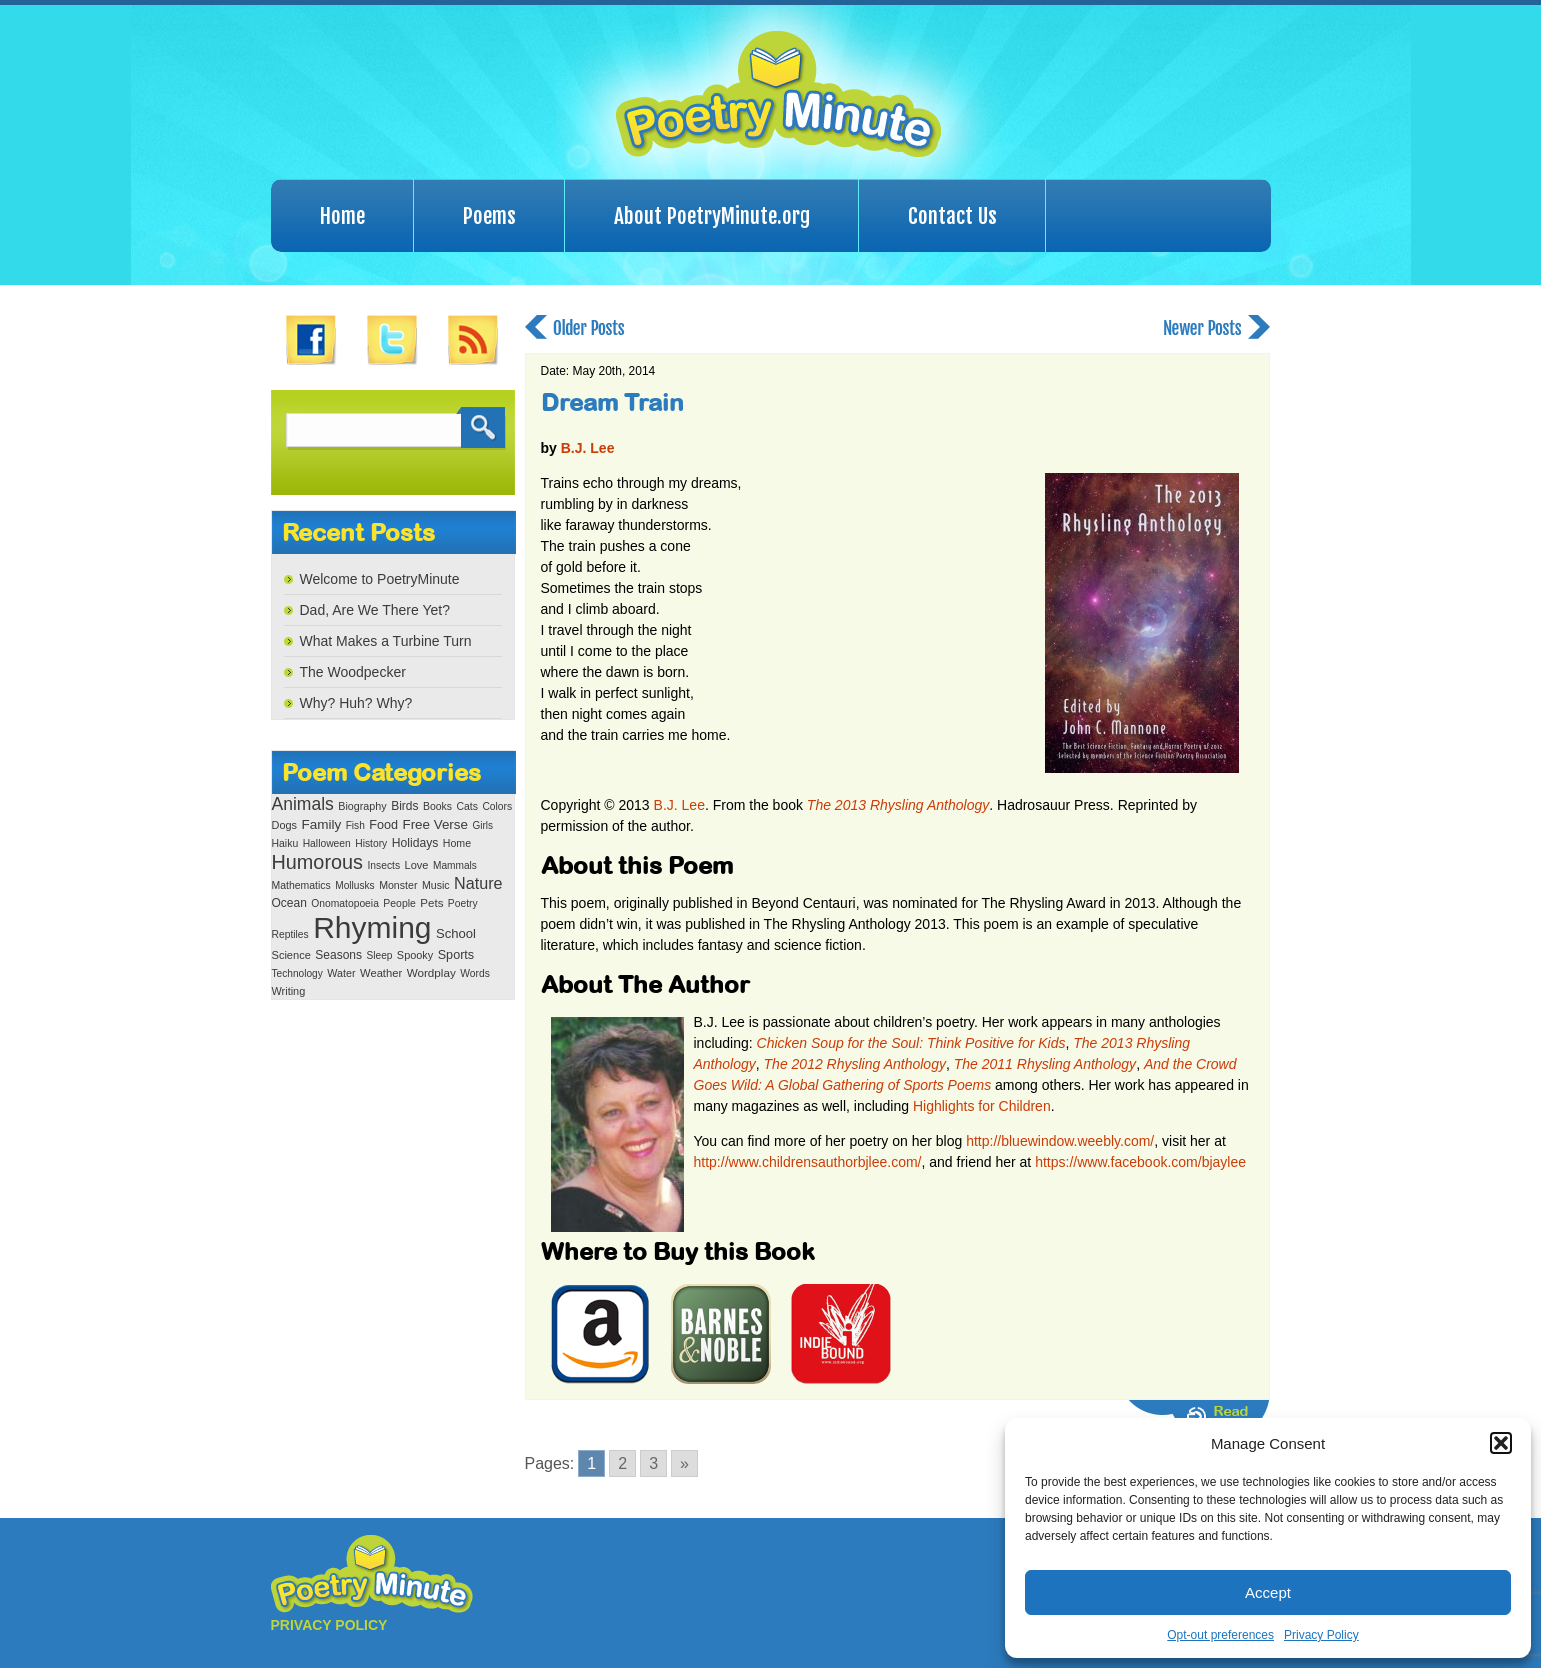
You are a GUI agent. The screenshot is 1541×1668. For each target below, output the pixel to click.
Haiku (285, 843)
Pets (431, 903)
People (399, 903)
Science (291, 955)
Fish (355, 825)
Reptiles (290, 934)
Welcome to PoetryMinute (380, 579)
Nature (478, 883)
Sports (456, 955)
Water (341, 973)
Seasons (338, 955)
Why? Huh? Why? (356, 703)
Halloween (327, 843)
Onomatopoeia (345, 903)
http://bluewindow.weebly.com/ (1060, 1141)
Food (383, 825)
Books (437, 806)
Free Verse (435, 824)
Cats (467, 806)
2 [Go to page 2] (622, 1463)
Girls (482, 825)
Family (321, 824)
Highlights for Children (982, 1106)
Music (436, 885)
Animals (303, 804)
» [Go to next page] (684, 1463)
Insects (383, 865)
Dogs (284, 825)
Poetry (463, 903)
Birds (404, 806)
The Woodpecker (353, 672)
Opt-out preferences (1220, 1635)
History (371, 843)
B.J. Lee (588, 448)
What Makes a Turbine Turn (386, 641)
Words (475, 973)
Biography (362, 806)
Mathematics (301, 885)
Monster (398, 885)
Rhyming (372, 927)
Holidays (415, 843)
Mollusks (354, 885)
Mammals (455, 865)
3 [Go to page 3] (653, 1463)
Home (342, 216)
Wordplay (431, 972)
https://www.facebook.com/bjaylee (1140, 1162)
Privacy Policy (1321, 1635)
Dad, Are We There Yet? (375, 610)
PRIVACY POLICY (329, 1625)
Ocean (289, 903)
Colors (497, 806)
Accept (1268, 1592)
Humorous (317, 862)
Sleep (379, 955)
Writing (289, 991)
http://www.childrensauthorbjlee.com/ (808, 1162)
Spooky (415, 955)
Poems (489, 216)
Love (417, 865)
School (456, 933)
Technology (297, 973)
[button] (1501, 1443)
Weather (381, 973)
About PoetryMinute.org (712, 216)
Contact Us (952, 216)
